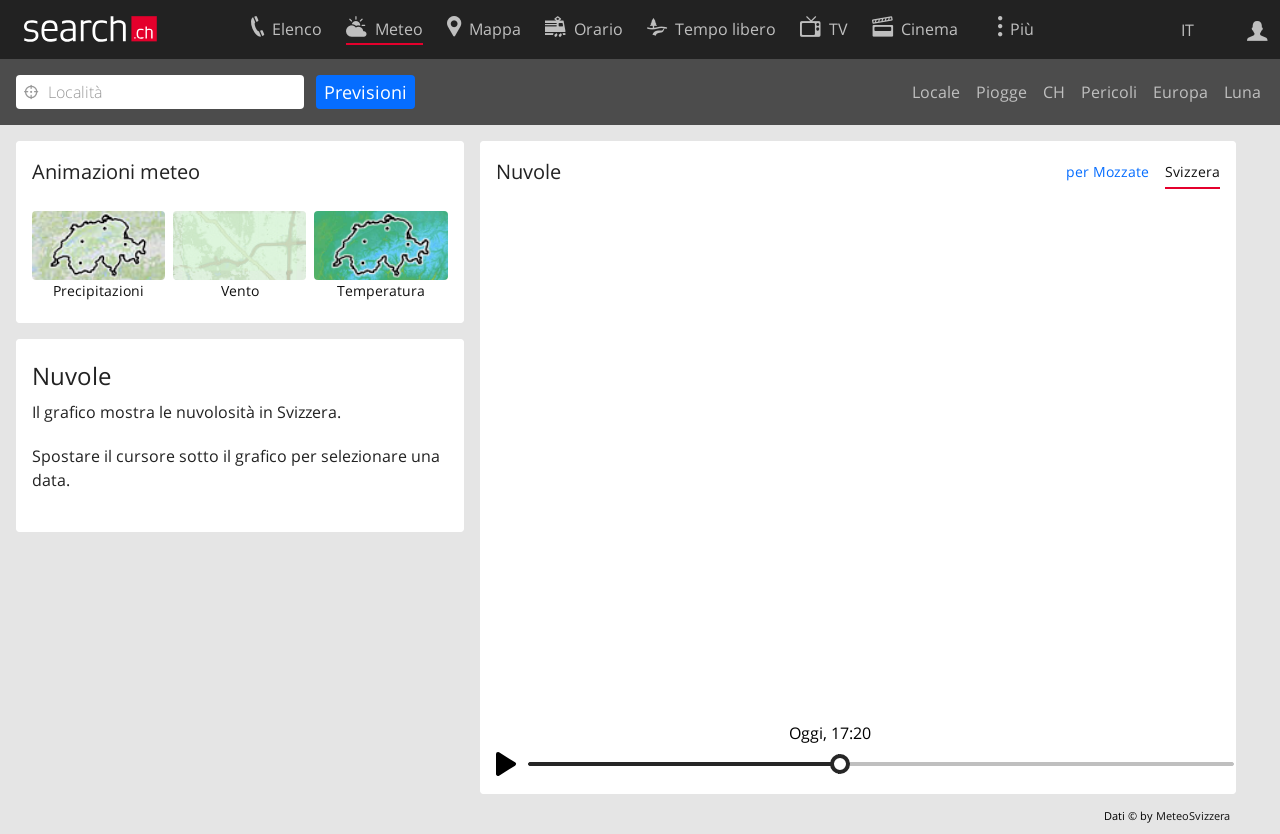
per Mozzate (1107, 171)
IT (1187, 30)
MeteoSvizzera (1193, 815)
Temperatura (381, 290)
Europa (1180, 92)
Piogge (1001, 92)
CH (1054, 92)
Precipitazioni (98, 290)
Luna (1242, 92)
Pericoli (1109, 92)
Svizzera (1192, 171)
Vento (240, 290)
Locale (936, 92)
